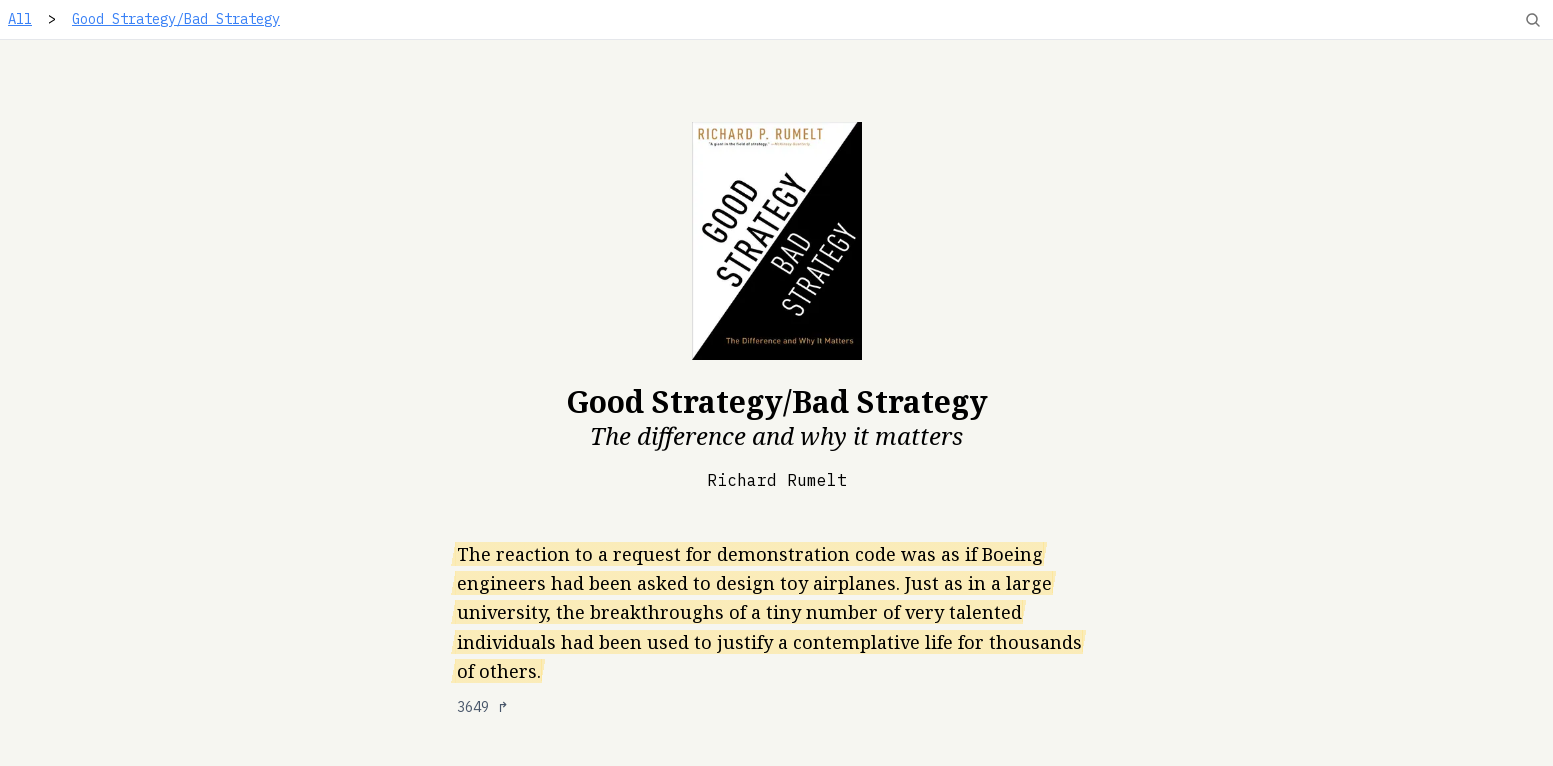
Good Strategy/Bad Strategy (176, 19)
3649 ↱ (483, 707)
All (20, 19)
